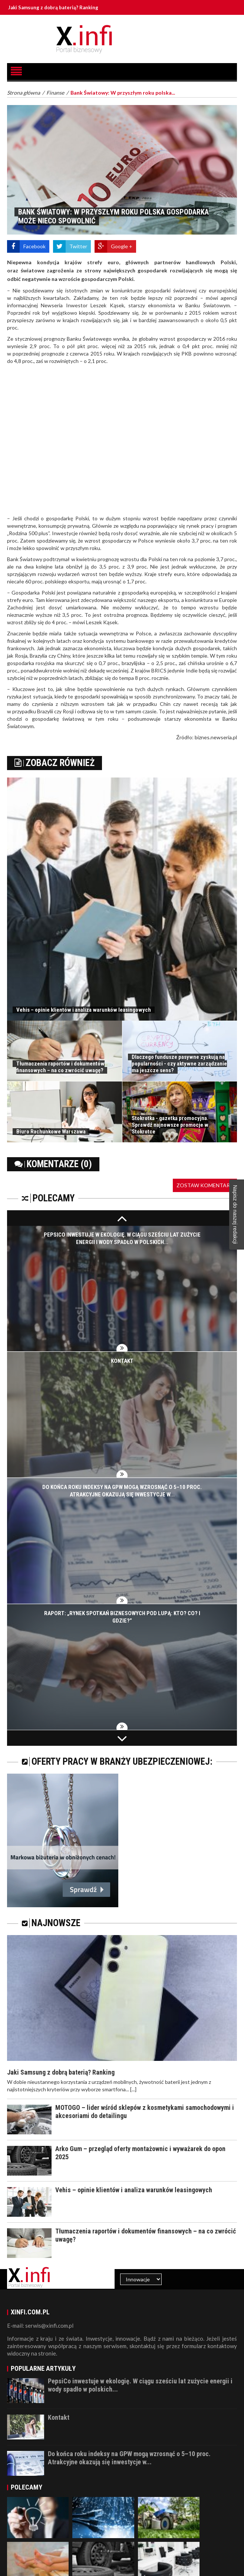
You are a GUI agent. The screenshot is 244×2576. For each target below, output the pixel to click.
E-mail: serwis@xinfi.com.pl (40, 2325)
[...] (133, 2089)
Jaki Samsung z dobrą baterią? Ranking (67, 7)
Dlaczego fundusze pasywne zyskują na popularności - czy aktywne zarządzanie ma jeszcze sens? (179, 1064)
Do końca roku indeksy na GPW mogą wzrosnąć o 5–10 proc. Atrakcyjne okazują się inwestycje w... (129, 2458)
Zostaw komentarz (205, 1185)
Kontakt (122, 1361)
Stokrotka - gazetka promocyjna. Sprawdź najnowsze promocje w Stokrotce (170, 1125)
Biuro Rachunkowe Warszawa (51, 1131)
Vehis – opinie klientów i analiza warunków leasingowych (83, 1009)
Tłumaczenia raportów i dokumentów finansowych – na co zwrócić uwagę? (60, 1067)
